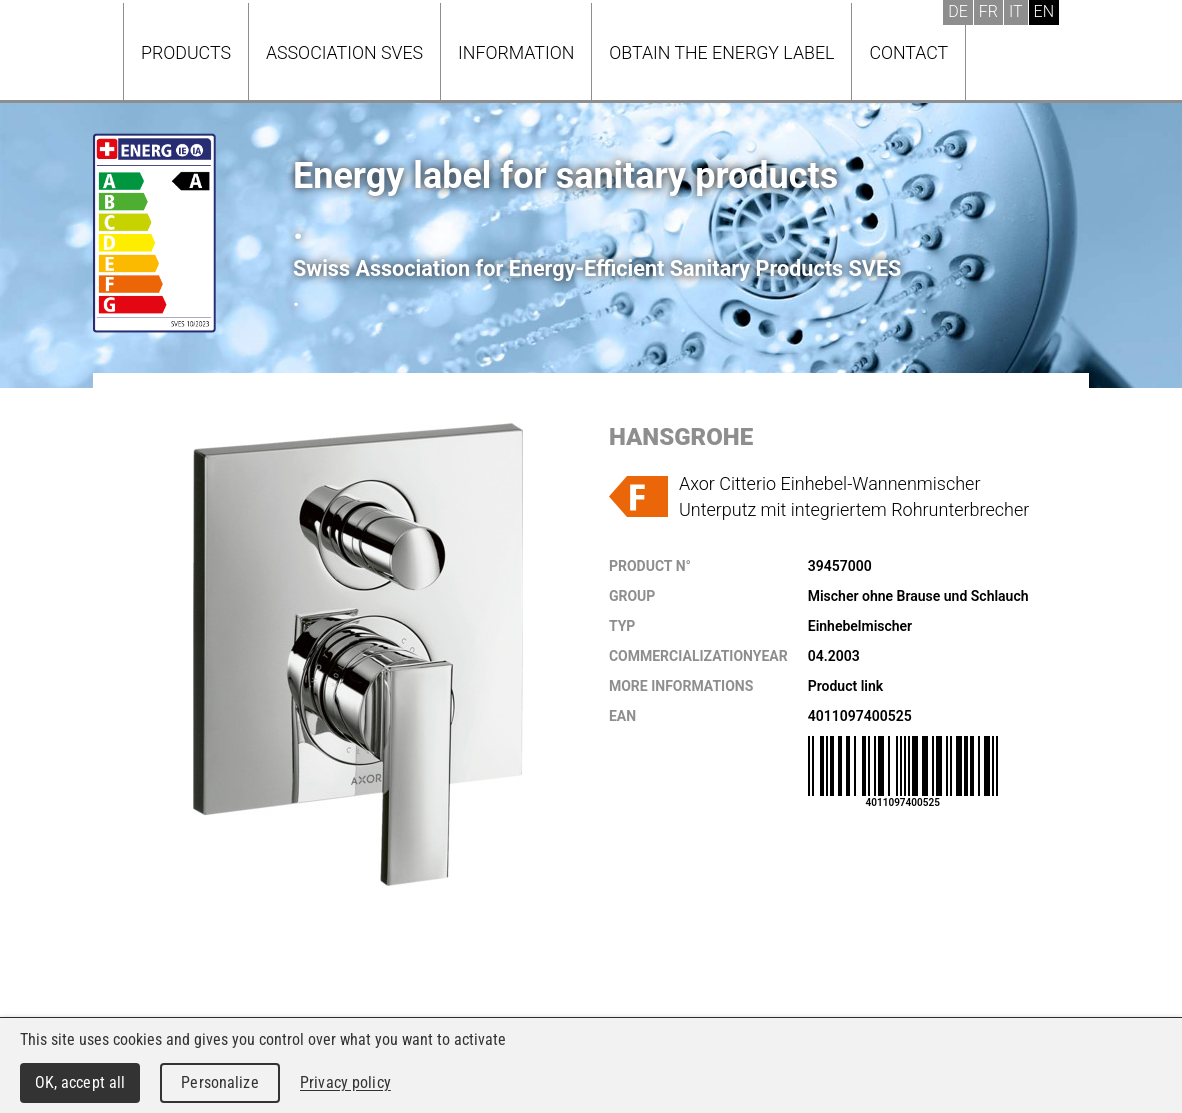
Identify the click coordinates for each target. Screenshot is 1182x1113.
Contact (908, 52)
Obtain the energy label (721, 52)
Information (516, 52)
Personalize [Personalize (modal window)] (219, 1082)
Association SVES (344, 52)
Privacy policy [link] (345, 1082)
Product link (845, 686)
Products (186, 52)
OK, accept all (80, 1082)
